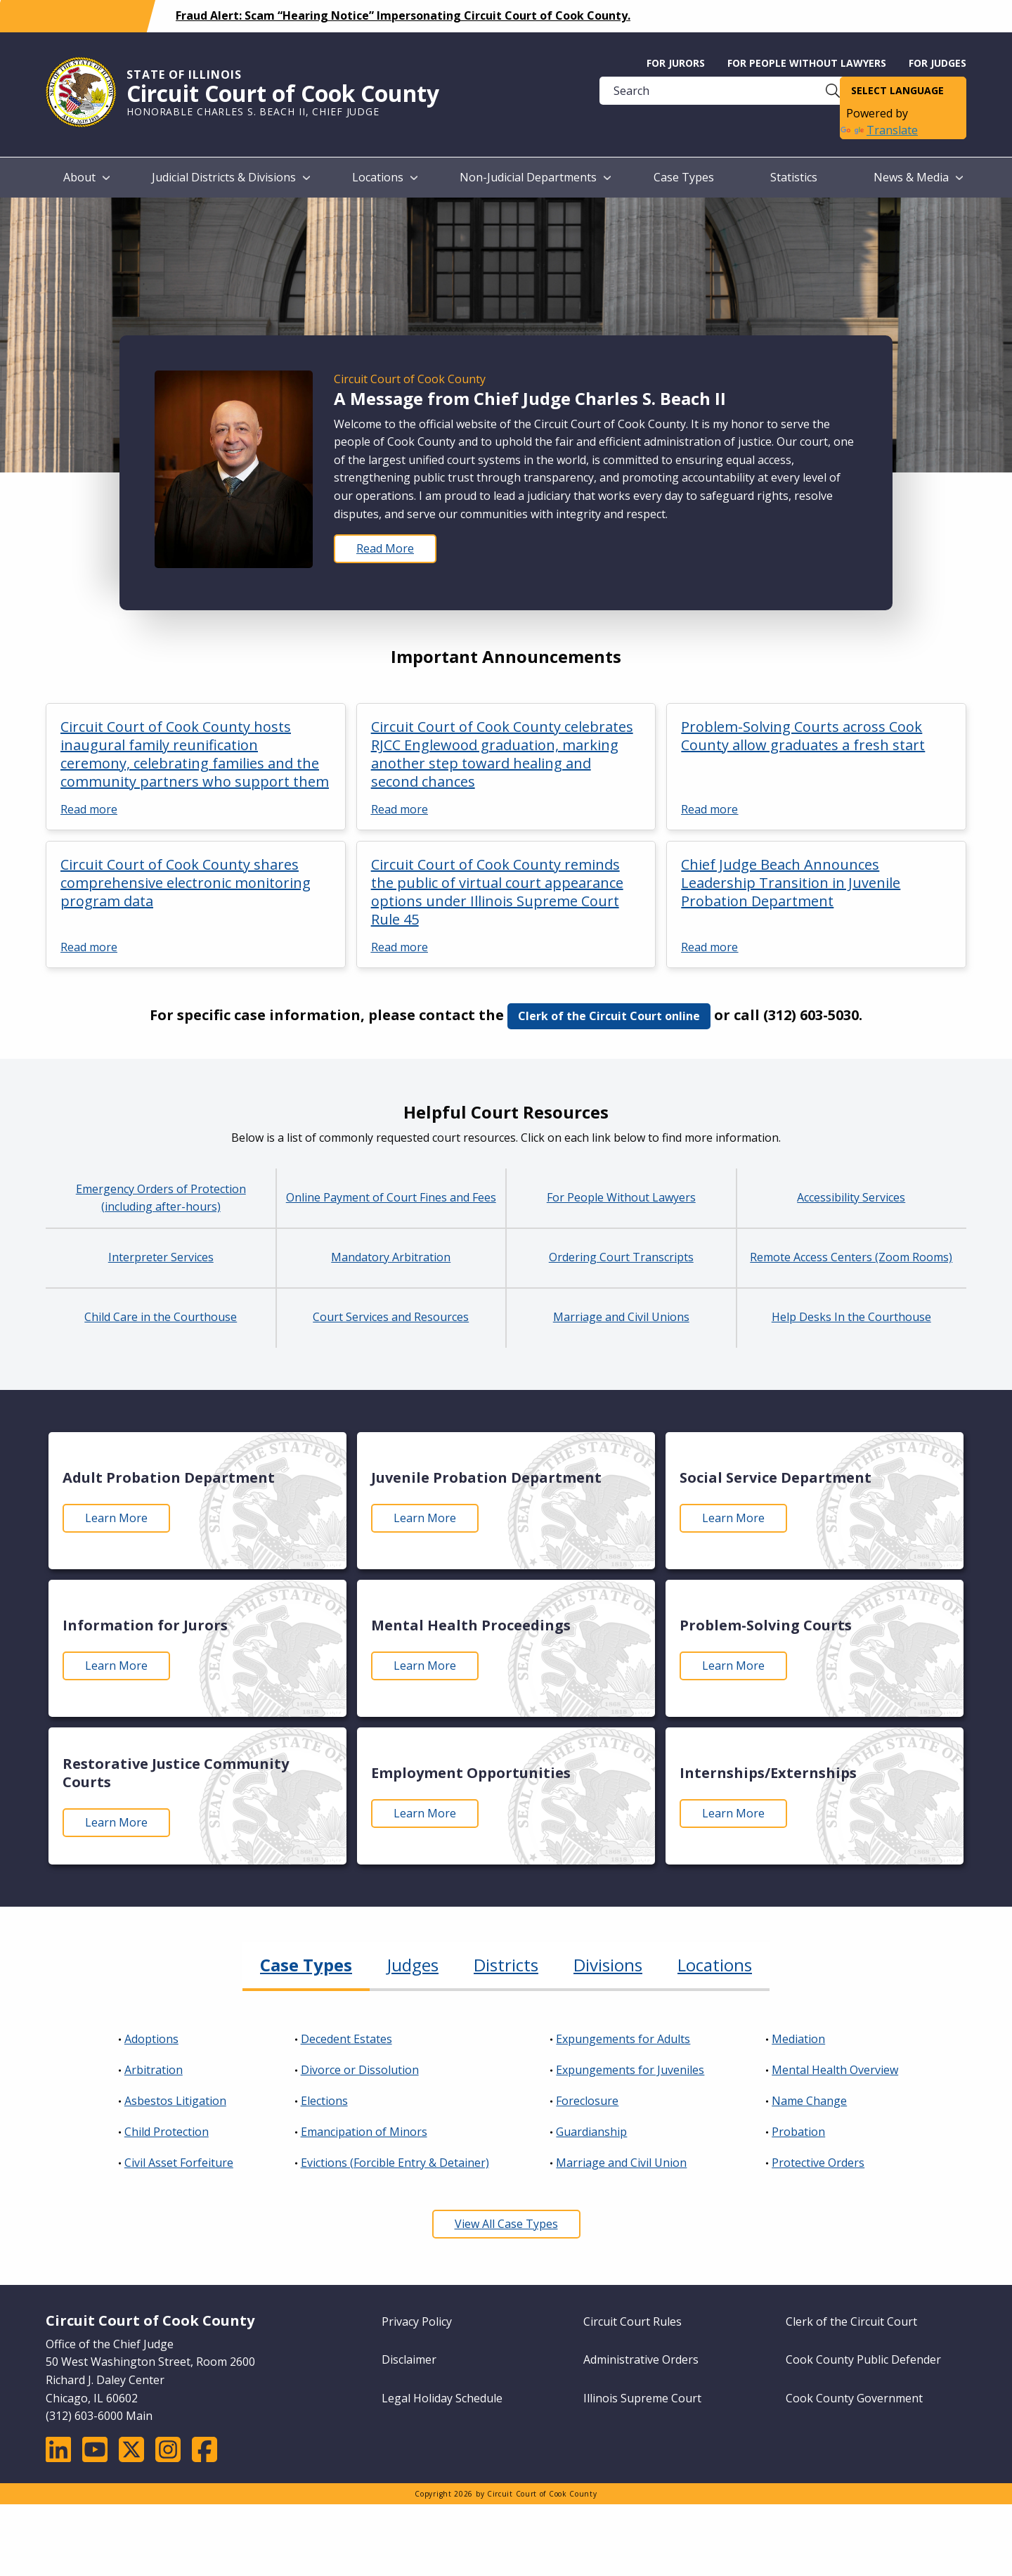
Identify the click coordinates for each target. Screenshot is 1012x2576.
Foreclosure (587, 2100)
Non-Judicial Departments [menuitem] (528, 177)
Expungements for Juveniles (630, 2070)
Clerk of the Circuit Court (851, 2321)
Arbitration (153, 2070)
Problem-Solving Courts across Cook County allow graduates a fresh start (803, 735)
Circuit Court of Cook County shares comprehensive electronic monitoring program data (185, 882)
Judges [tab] (413, 1964)
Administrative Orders (641, 2359)
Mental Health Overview (835, 2070)
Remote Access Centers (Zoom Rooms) (851, 1257)
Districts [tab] (506, 1964)
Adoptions (151, 2039)
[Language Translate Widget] (903, 91)
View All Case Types (506, 2224)
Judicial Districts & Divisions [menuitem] (224, 177)
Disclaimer (409, 2359)
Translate (879, 130)
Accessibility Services (851, 1197)
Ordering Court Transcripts (621, 1257)
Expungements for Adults (623, 2039)
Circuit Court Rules (632, 2321)
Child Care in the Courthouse (160, 1317)
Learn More (116, 1518)
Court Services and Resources (391, 1317)
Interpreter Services (161, 1257)
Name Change (809, 2100)
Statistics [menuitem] (793, 177)
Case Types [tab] (306, 1964)
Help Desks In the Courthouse (851, 1317)
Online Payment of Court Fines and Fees (391, 1197)
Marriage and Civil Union (621, 2162)
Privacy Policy (417, 2321)
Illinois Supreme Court (642, 2398)
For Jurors (676, 63)
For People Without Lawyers (621, 1197)
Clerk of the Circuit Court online (609, 1016)
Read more (88, 809)
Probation (798, 2131)
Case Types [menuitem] (684, 177)
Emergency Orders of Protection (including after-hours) (161, 1198)
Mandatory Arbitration (390, 1257)
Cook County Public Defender (863, 2359)
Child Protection (166, 2131)
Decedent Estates (346, 2039)
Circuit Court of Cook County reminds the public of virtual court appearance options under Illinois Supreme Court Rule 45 (497, 892)
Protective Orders (818, 2162)
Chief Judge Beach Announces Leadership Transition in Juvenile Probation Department (790, 882)
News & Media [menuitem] (911, 177)
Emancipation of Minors (364, 2131)
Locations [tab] (714, 1964)
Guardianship (591, 2131)
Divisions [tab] (607, 1964)
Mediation (798, 2039)
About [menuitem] (79, 177)
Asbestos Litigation (175, 2100)
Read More (385, 548)
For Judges (937, 63)
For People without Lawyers (806, 63)
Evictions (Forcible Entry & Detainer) (395, 2162)
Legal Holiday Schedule (442, 2398)
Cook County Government (854, 2398)
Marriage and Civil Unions (621, 1317)
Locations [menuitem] (377, 177)
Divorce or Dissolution (360, 2070)
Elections (324, 2100)
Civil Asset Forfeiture (178, 2162)
